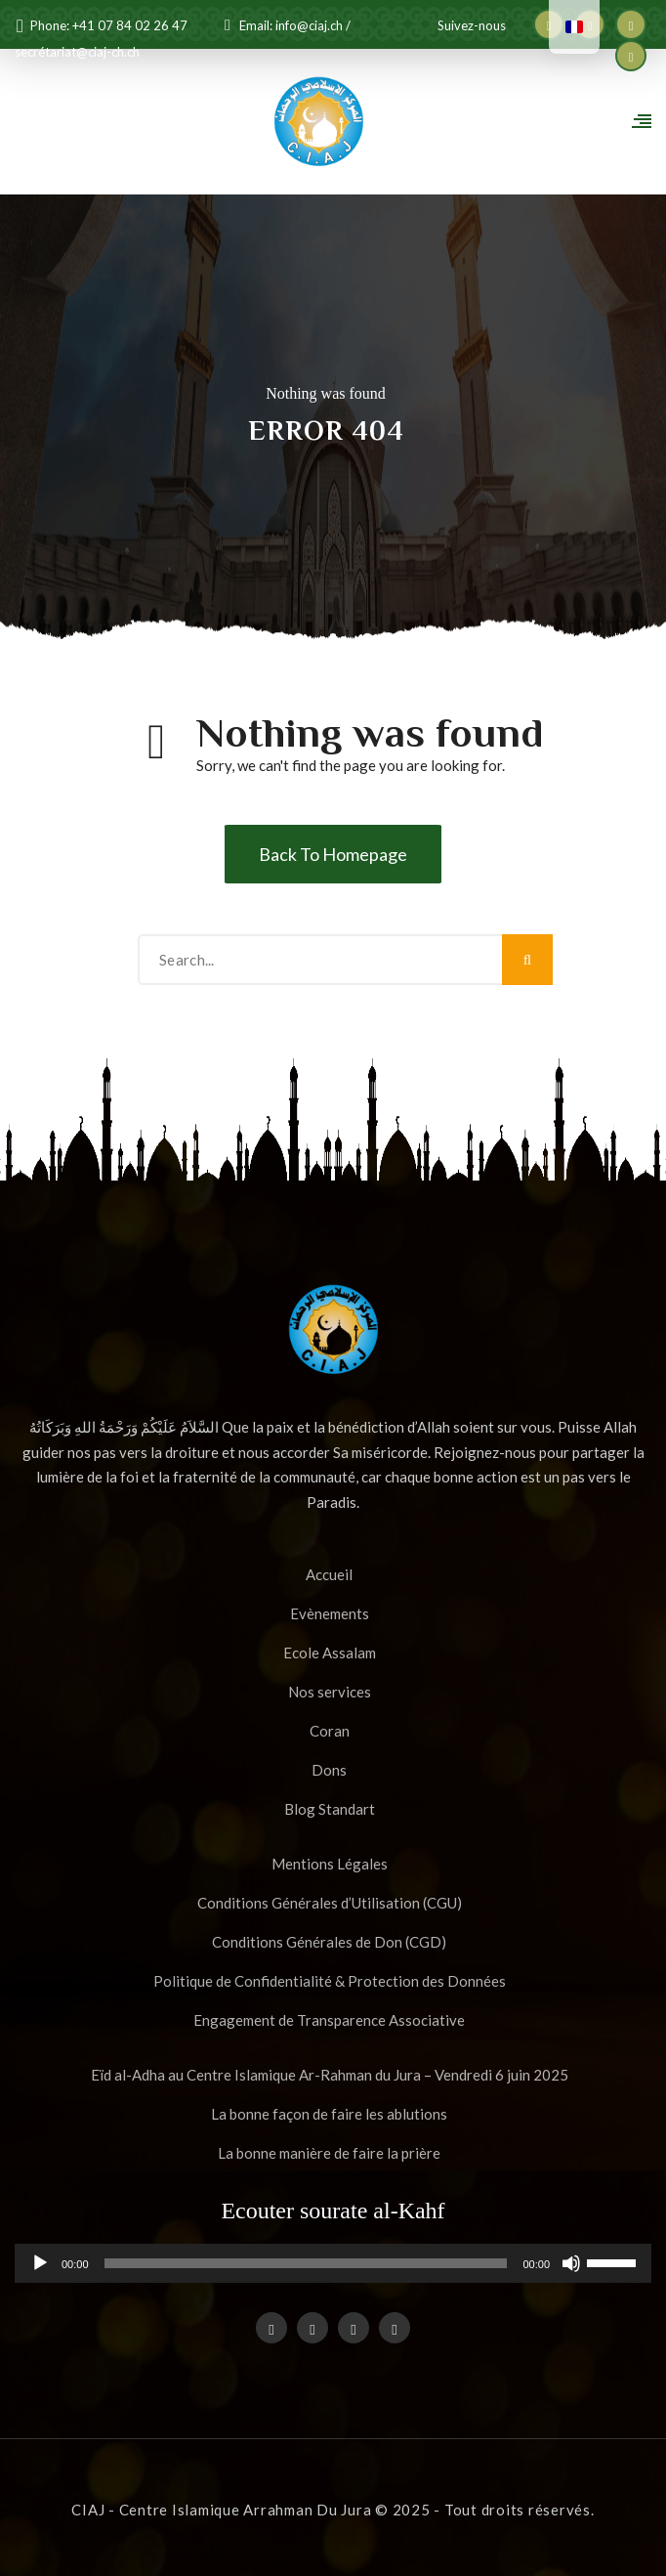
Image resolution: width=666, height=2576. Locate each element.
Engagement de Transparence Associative (329, 2020)
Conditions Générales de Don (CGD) (329, 1942)
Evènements (329, 1613)
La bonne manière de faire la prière (329, 2153)
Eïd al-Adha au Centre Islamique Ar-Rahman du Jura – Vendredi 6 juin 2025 (329, 2074)
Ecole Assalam (329, 1652)
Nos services (329, 1691)
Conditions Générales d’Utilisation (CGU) (329, 1902)
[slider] (306, 2263)
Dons (329, 1770)
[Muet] (571, 2271)
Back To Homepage (333, 854)
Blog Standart (329, 1809)
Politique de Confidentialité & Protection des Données (329, 1981)
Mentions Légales (329, 1863)
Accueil (329, 1574)
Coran (330, 1730)
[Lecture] (40, 2271)
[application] (333, 2263)
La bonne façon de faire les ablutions (329, 2114)
